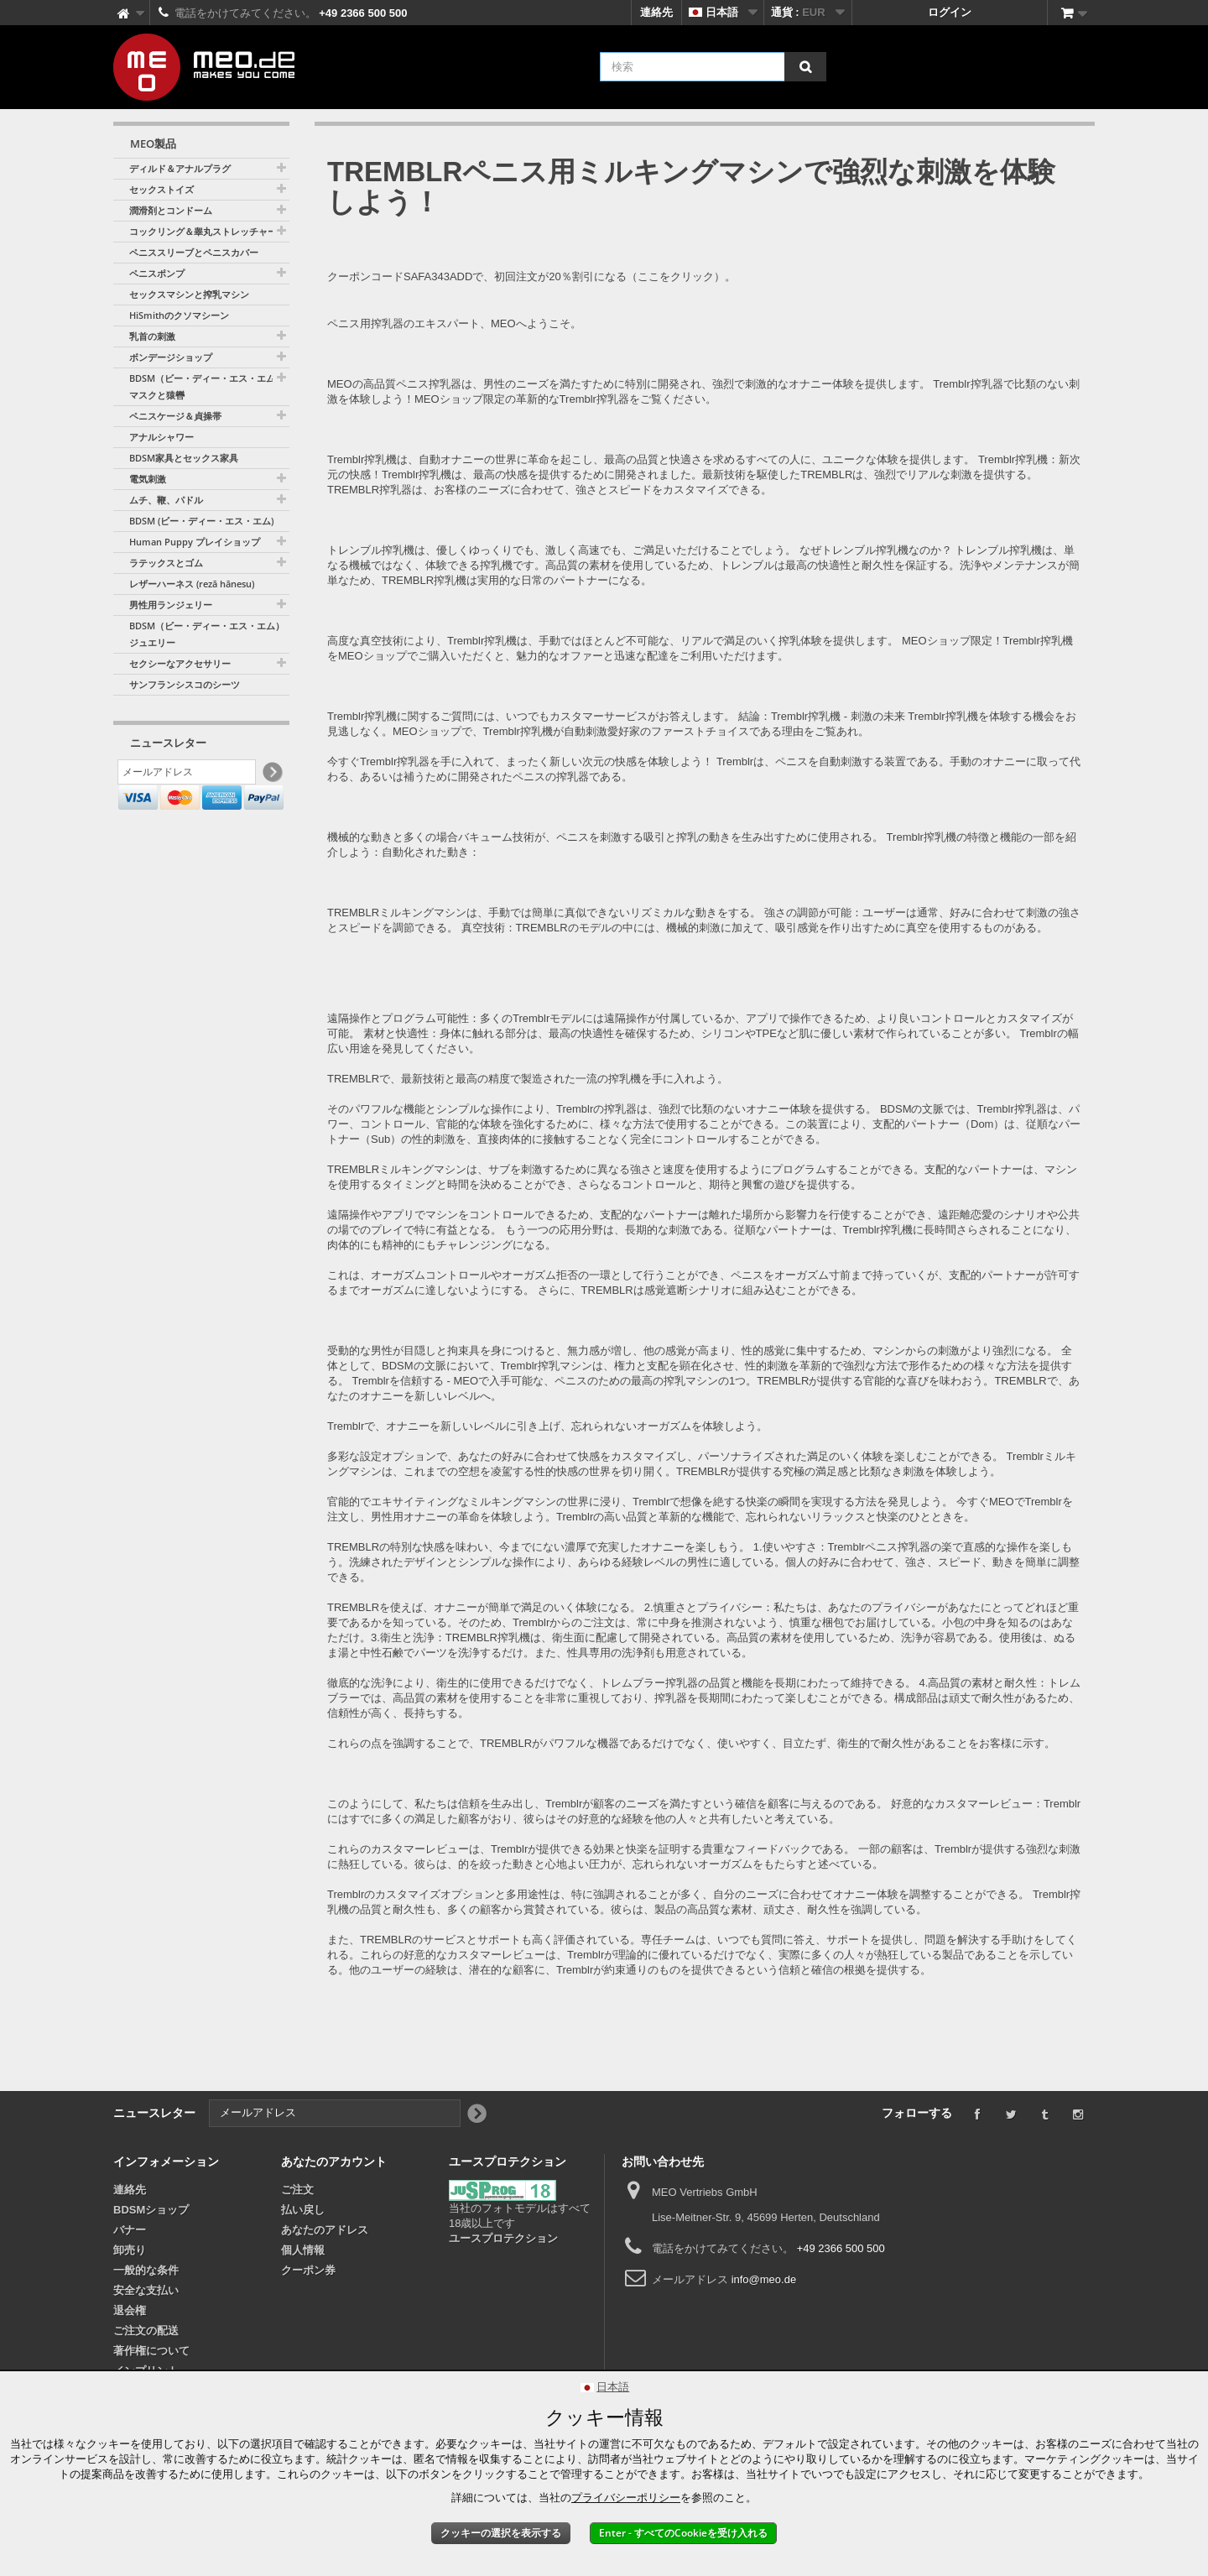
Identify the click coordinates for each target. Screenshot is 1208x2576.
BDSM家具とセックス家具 (183, 457)
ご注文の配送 (146, 2330)
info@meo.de (764, 2279)
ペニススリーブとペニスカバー (193, 252)
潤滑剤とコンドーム (170, 210)
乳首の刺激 (152, 336)
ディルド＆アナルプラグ (180, 168)
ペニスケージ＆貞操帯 (175, 415)
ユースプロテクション (503, 2238)
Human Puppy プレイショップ (194, 541)
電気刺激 (147, 478)
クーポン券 (308, 2270)
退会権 (129, 2310)
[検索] (805, 66)
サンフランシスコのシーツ (184, 684)
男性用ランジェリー (170, 604)
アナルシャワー (161, 436)
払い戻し (303, 2209)
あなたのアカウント (334, 2161)
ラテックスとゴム (166, 562)
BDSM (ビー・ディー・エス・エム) (201, 520)
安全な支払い (146, 2290)
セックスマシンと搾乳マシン (189, 294)
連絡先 (656, 12)
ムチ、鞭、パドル (166, 499)
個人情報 (303, 2250)
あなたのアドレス (324, 2230)
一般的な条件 (146, 2270)
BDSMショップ (151, 2209)
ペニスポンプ (157, 273)
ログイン (949, 12)
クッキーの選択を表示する (500, 2533)
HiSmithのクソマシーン (179, 315)
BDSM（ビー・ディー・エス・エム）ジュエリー (206, 634)
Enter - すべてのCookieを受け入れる (683, 2533)
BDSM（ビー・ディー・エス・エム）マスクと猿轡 (206, 386)
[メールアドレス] (186, 774)
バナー (129, 2230)
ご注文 (297, 2189)
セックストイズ (161, 189)
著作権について (151, 2350)
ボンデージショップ (170, 357)
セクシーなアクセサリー (180, 663)
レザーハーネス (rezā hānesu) (191, 583)
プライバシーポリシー (625, 2497)
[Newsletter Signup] (271, 775)
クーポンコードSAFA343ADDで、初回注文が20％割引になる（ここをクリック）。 (531, 276)
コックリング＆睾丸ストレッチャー (203, 231)
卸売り (129, 2250)
